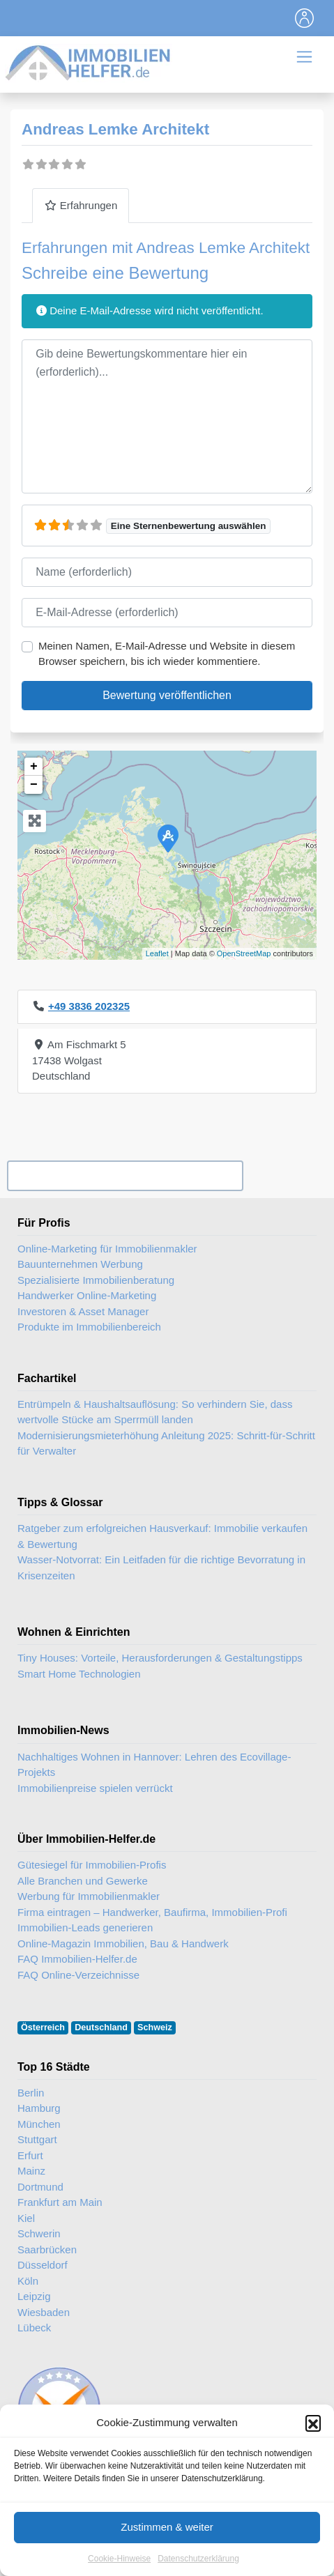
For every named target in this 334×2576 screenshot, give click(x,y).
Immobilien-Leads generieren (85, 1927)
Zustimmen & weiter (167, 2558)
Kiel (26, 2218)
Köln (27, 2281)
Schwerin (39, 2233)
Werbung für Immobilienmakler (88, 1896)
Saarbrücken (47, 2249)
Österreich (43, 2027)
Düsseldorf (42, 2265)
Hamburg (39, 2108)
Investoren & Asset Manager (83, 1311)
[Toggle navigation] (305, 18)
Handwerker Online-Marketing (86, 1295)
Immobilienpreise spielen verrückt (95, 1788)
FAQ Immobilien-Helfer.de (77, 1959)
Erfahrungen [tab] (80, 205)
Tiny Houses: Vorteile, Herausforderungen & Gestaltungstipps (160, 1658)
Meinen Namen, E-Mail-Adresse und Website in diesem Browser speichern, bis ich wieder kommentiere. (166, 654)
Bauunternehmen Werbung (80, 1264)
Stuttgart (37, 2139)
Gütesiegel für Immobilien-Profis (91, 1865)
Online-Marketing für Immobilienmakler (107, 1249)
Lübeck (34, 2327)
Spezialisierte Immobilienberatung (95, 1280)
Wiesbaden (43, 2312)
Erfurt (30, 2155)
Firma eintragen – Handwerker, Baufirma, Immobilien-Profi (152, 1912)
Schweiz (154, 2027)
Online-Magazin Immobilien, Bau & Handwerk (123, 1943)
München (39, 2124)
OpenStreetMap (244, 953)
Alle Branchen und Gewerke (82, 1881)
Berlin (30, 2093)
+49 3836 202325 (89, 1006)
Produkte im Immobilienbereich (89, 1327)
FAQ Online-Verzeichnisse (78, 1975)
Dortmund (40, 2187)
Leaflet (157, 953)
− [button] (34, 784)
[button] (313, 2454)
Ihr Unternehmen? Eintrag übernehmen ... (125, 1175)
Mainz (31, 2171)
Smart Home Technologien (78, 1674)
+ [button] (34, 766)
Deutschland (101, 2027)
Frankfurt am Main (60, 2202)
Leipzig (34, 2296)
